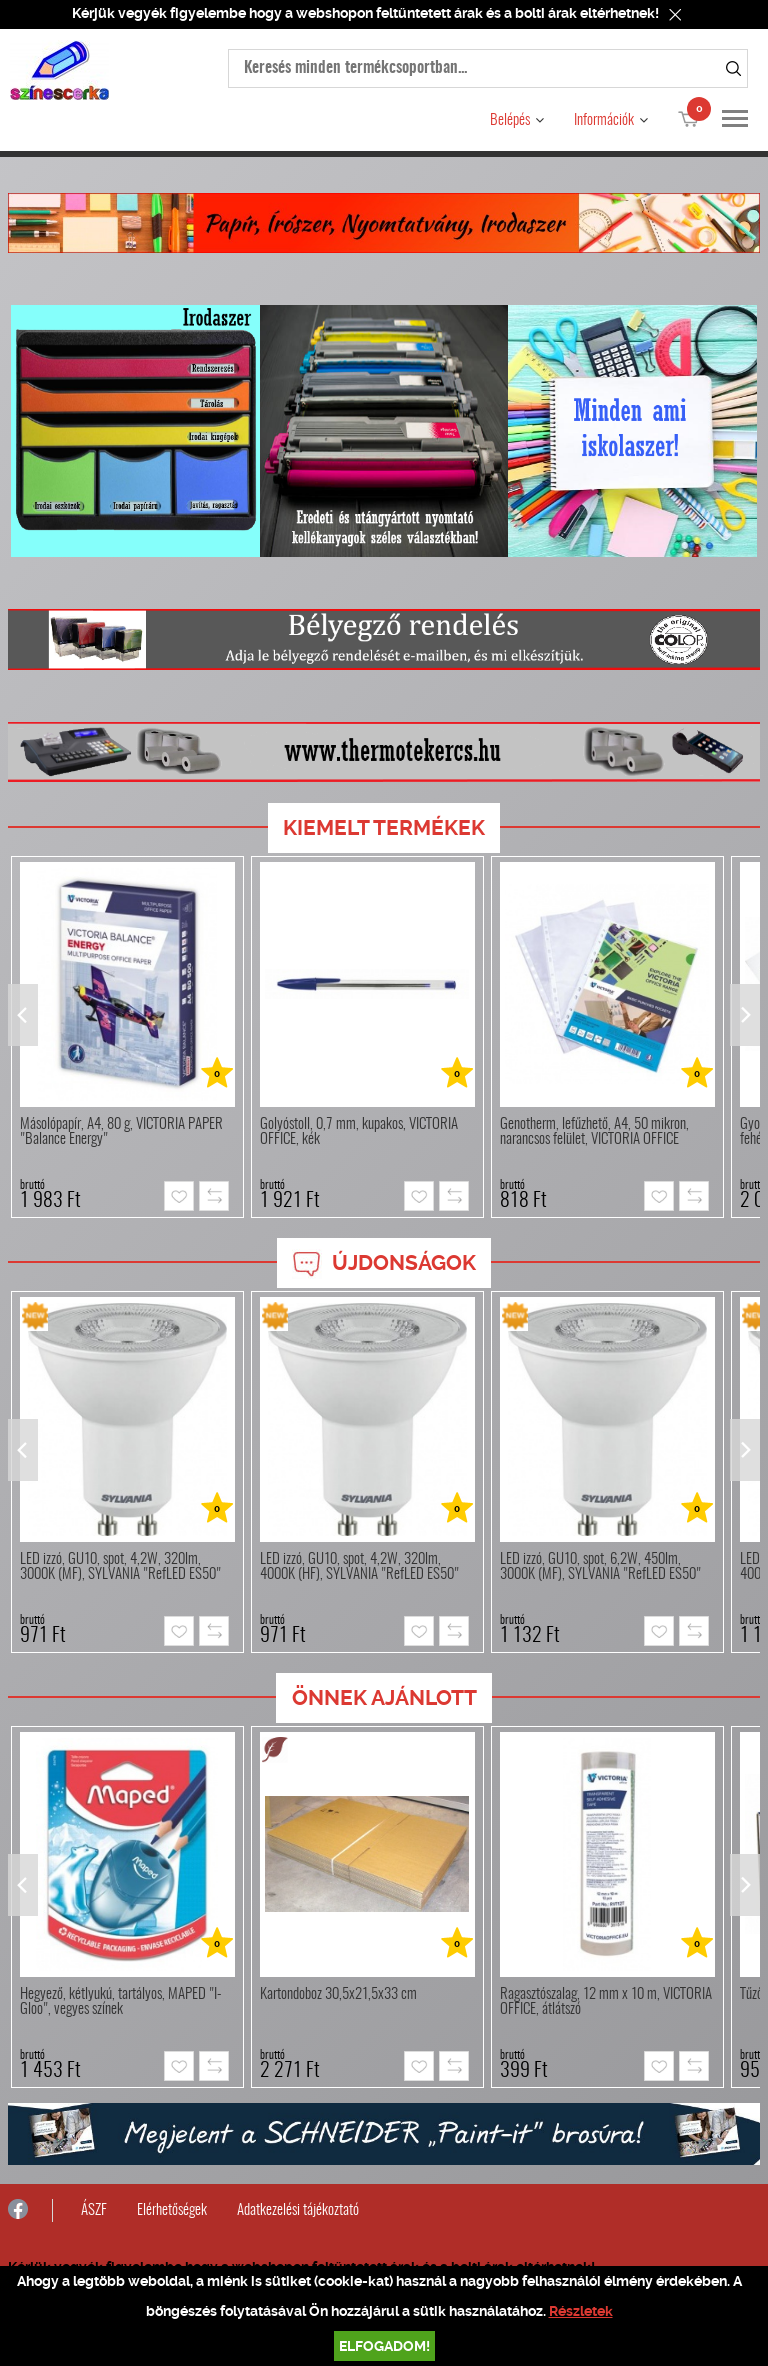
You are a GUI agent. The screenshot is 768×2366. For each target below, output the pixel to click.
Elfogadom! (384, 2346)
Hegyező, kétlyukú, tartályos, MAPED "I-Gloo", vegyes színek (120, 2002)
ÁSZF (94, 2210)
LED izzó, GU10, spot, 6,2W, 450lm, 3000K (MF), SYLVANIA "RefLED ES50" (600, 1567)
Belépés (510, 120)
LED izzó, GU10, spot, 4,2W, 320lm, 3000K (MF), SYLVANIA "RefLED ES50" (120, 1567)
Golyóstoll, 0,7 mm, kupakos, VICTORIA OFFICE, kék (359, 1132)
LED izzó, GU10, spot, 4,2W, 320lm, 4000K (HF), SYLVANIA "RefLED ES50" (359, 1567)
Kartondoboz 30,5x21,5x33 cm (338, 1994)
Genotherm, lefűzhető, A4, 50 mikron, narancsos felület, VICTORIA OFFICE (594, 1132)
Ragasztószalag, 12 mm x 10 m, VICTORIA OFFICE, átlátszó (606, 2002)
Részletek (581, 2311)
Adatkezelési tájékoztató (298, 2210)
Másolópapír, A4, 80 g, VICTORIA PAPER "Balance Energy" (121, 1132)
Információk (604, 120)
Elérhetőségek (172, 2210)
